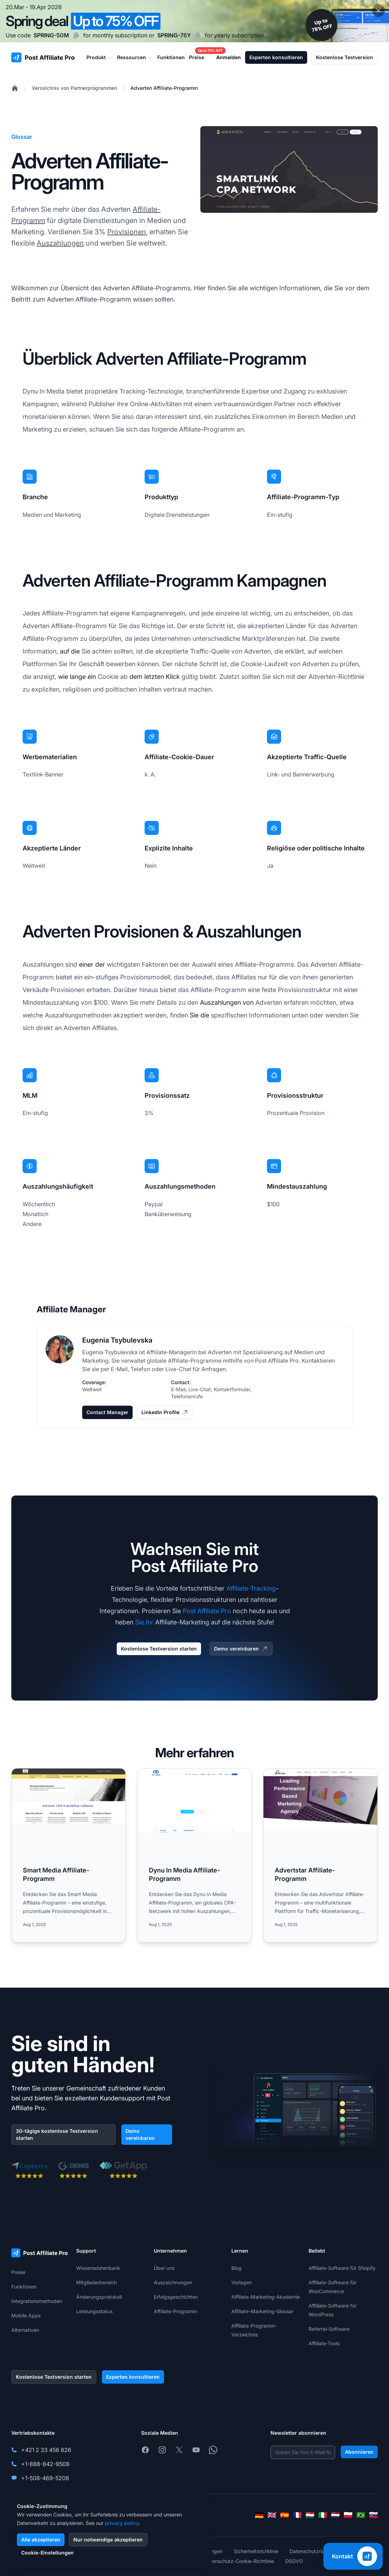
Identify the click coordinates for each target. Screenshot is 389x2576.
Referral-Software (329, 2329)
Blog (236, 2268)
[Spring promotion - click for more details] (194, 21)
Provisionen (126, 232)
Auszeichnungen (173, 2282)
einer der (92, 964)
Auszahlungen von (227, 1002)
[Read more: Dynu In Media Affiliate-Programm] (194, 1855)
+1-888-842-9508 (45, 2463)
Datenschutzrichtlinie (314, 2551)
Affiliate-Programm (175, 2311)
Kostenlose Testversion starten (159, 1649)
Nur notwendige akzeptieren (108, 2540)
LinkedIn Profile (165, 1412)
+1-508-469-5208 (45, 2478)
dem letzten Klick (154, 676)
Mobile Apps (26, 2315)
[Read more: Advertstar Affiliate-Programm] (320, 1855)
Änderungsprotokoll (99, 2297)
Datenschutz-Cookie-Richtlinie (239, 2561)
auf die (70, 651)
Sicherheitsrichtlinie (256, 2551)
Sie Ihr (144, 1622)
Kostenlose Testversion (344, 57)
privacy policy (122, 2523)
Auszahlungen (60, 243)
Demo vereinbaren (241, 1648)
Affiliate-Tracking (251, 1588)
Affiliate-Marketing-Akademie (265, 2297)
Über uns (164, 2268)
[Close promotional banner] (378, 10)
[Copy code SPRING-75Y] (198, 35)
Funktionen (24, 2287)
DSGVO (294, 2561)
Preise (18, 2272)
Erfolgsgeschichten (176, 2297)
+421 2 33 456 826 (46, 2449)
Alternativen (25, 2330)
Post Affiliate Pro (207, 1611)
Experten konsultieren (276, 57)
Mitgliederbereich (96, 2282)
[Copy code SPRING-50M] (76, 35)
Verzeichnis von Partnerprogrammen (74, 88)
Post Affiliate (271, 1360)
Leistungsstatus (94, 2311)
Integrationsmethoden (36, 2301)
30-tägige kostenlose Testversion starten (57, 2134)
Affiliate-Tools (324, 2343)
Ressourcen (135, 57)
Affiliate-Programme (194, 1360)
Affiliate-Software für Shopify (342, 2268)
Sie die (199, 1015)
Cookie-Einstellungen (47, 2553)
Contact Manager (107, 1412)
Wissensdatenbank (98, 2268)
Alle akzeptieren (40, 2540)
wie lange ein (77, 676)
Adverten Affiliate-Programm (164, 88)
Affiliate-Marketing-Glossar (262, 2311)
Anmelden (228, 57)
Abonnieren (359, 2452)
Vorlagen (241, 2282)
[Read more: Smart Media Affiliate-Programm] (69, 1855)
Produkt (99, 57)
